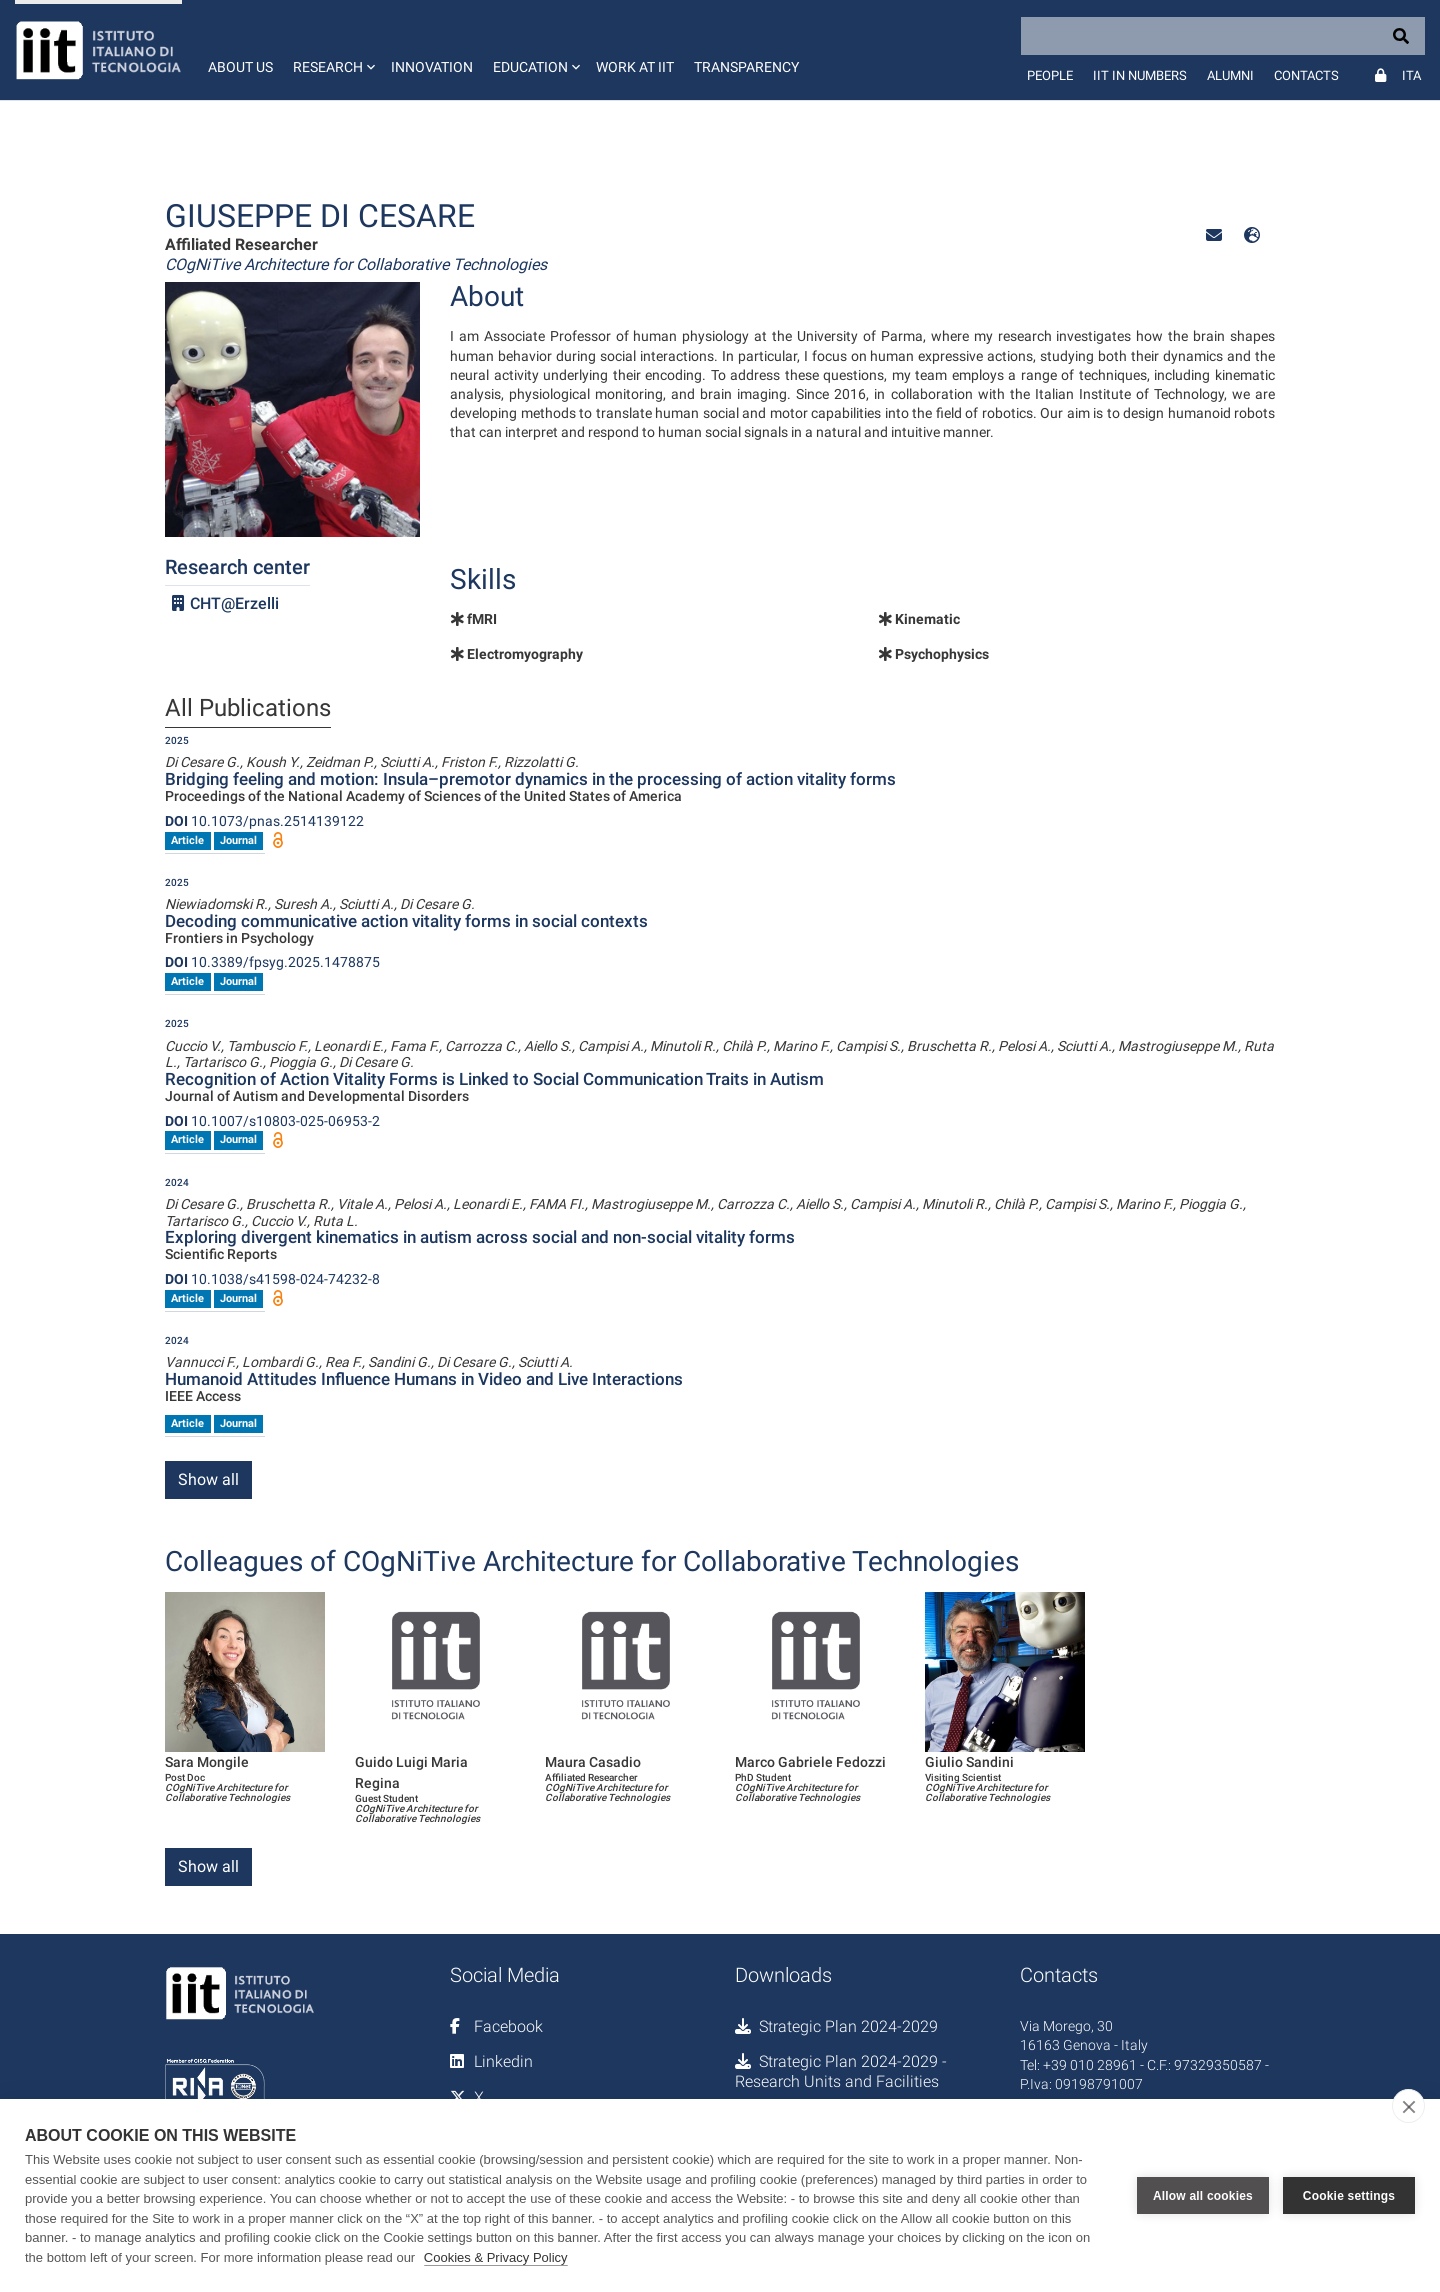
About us (240, 67)
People (1050, 75)
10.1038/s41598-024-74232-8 (272, 1279)
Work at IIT (635, 67)
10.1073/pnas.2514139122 (264, 821)
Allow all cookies (1203, 2196)
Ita (1411, 75)
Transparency (746, 67)
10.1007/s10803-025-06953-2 (272, 1121)
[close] (1408, 2106)
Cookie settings (1349, 2196)
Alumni (1230, 75)
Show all (208, 1479)
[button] (332, 50)
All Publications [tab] (248, 709)
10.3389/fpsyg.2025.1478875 (272, 962)
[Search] (1223, 36)
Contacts (1306, 75)
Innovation (432, 67)
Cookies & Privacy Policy (496, 2257)
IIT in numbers (1140, 75)
